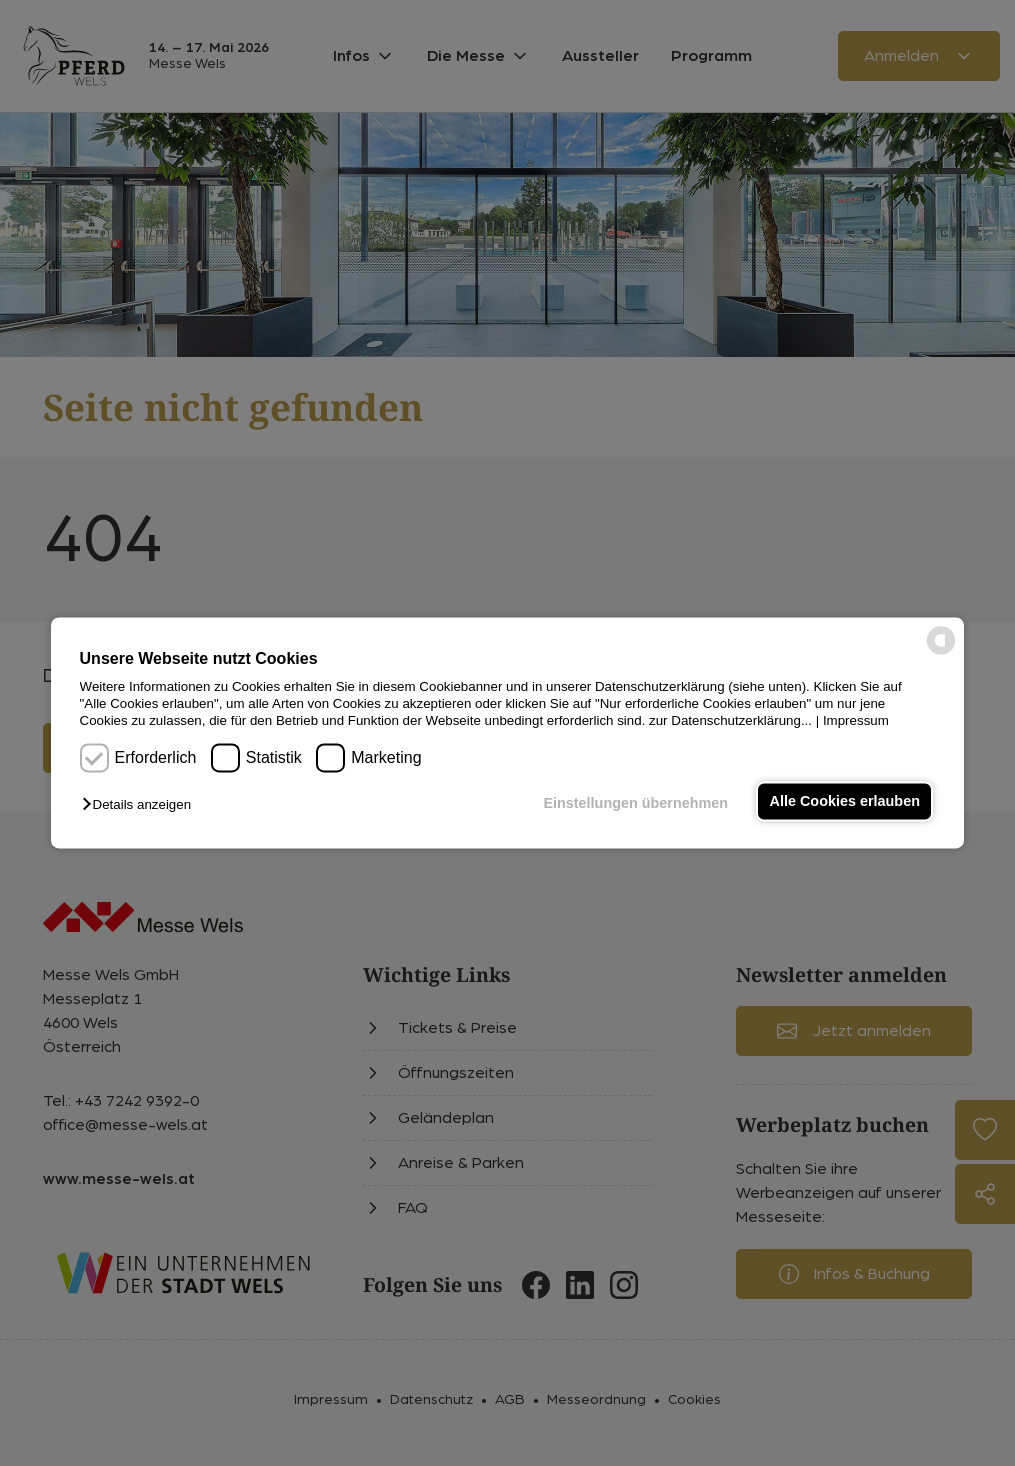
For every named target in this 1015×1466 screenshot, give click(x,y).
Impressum (856, 721)
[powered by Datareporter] (941, 653)
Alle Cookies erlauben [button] (845, 801)
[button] (141, 804)
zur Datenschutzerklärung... (730, 721)
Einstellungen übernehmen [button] (635, 803)
